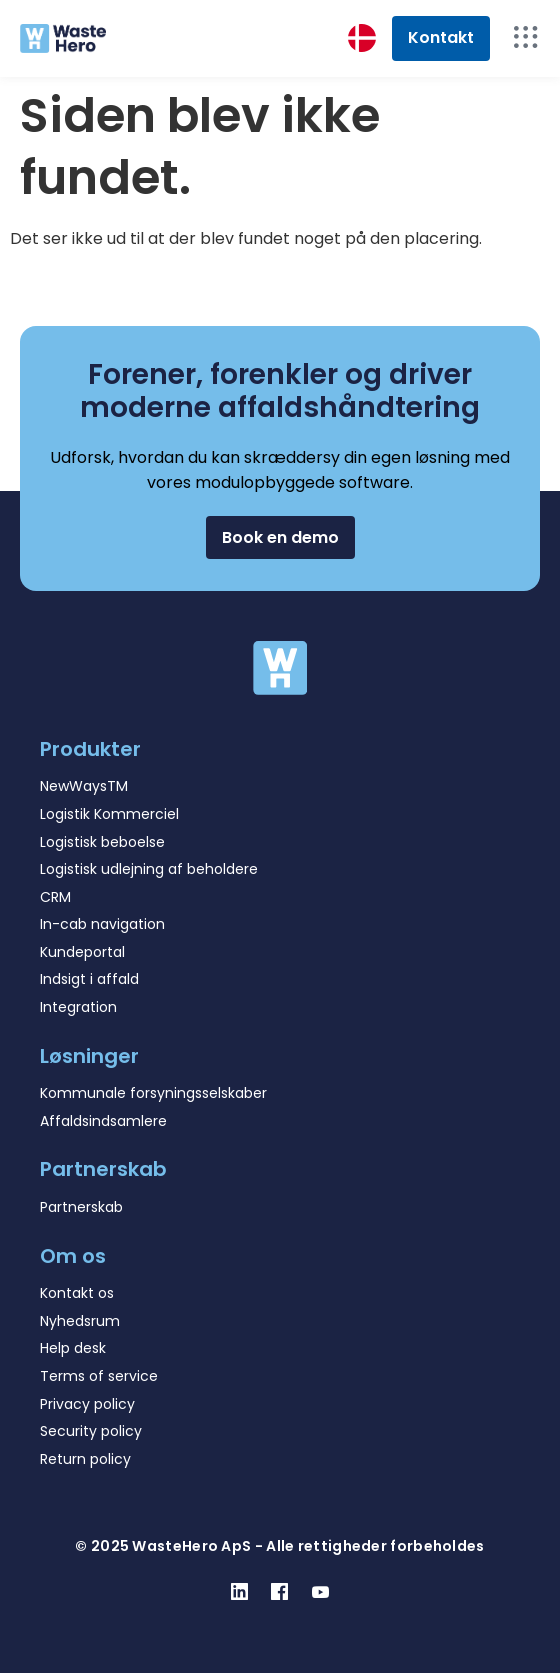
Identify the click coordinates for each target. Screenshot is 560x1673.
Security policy (91, 1431)
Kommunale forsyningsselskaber (153, 1093)
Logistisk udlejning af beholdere (149, 869)
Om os (73, 1256)
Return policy (85, 1459)
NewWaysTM (84, 786)
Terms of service (99, 1376)
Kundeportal (82, 952)
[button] (280, 537)
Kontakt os (77, 1293)
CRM (55, 897)
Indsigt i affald (89, 979)
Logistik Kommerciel (109, 814)
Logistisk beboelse (102, 842)
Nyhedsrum (80, 1321)
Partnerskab (81, 1207)
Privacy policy (87, 1404)
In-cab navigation (102, 924)
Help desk (73, 1348)
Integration (78, 1007)
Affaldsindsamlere (103, 1121)
